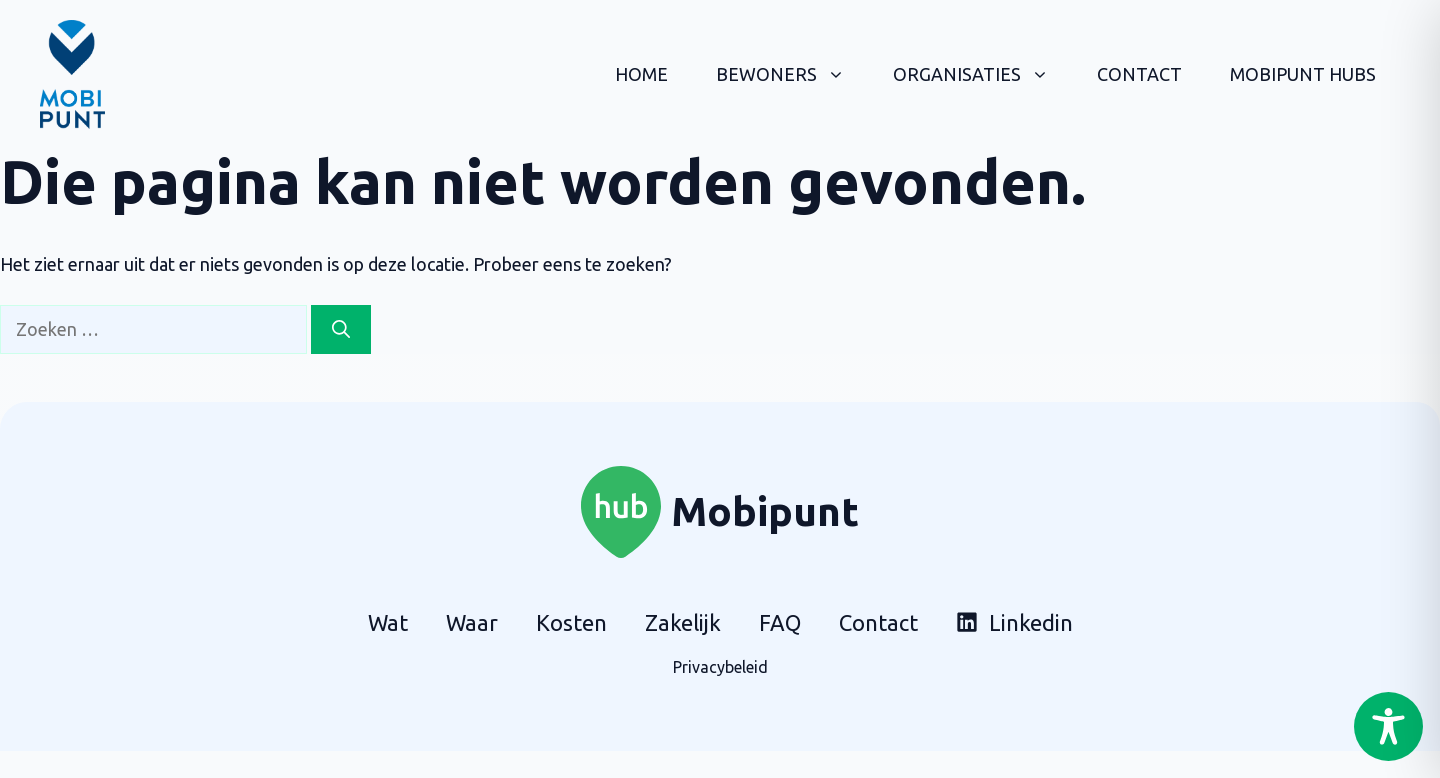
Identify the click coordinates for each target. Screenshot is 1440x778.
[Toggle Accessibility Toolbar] (1388, 726)
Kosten (571, 622)
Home (641, 74)
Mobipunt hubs (1303, 74)
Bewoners (792, 74)
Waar (472, 622)
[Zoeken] (341, 329)
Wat (388, 622)
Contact (1139, 74)
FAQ (780, 622)
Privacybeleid (720, 667)
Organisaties (983, 74)
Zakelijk (683, 622)
